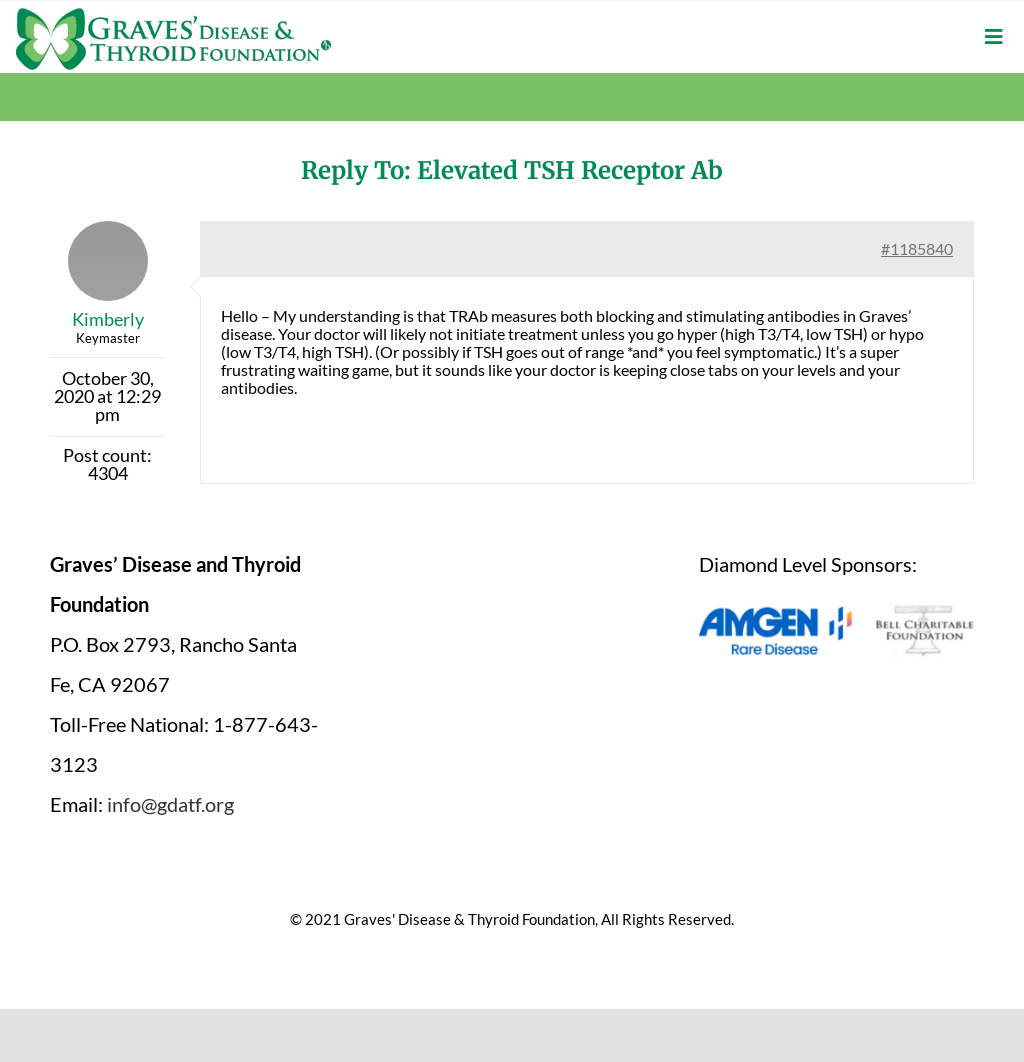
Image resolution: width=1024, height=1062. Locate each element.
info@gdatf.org (170, 804)
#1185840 (917, 248)
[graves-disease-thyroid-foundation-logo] (173, 15)
